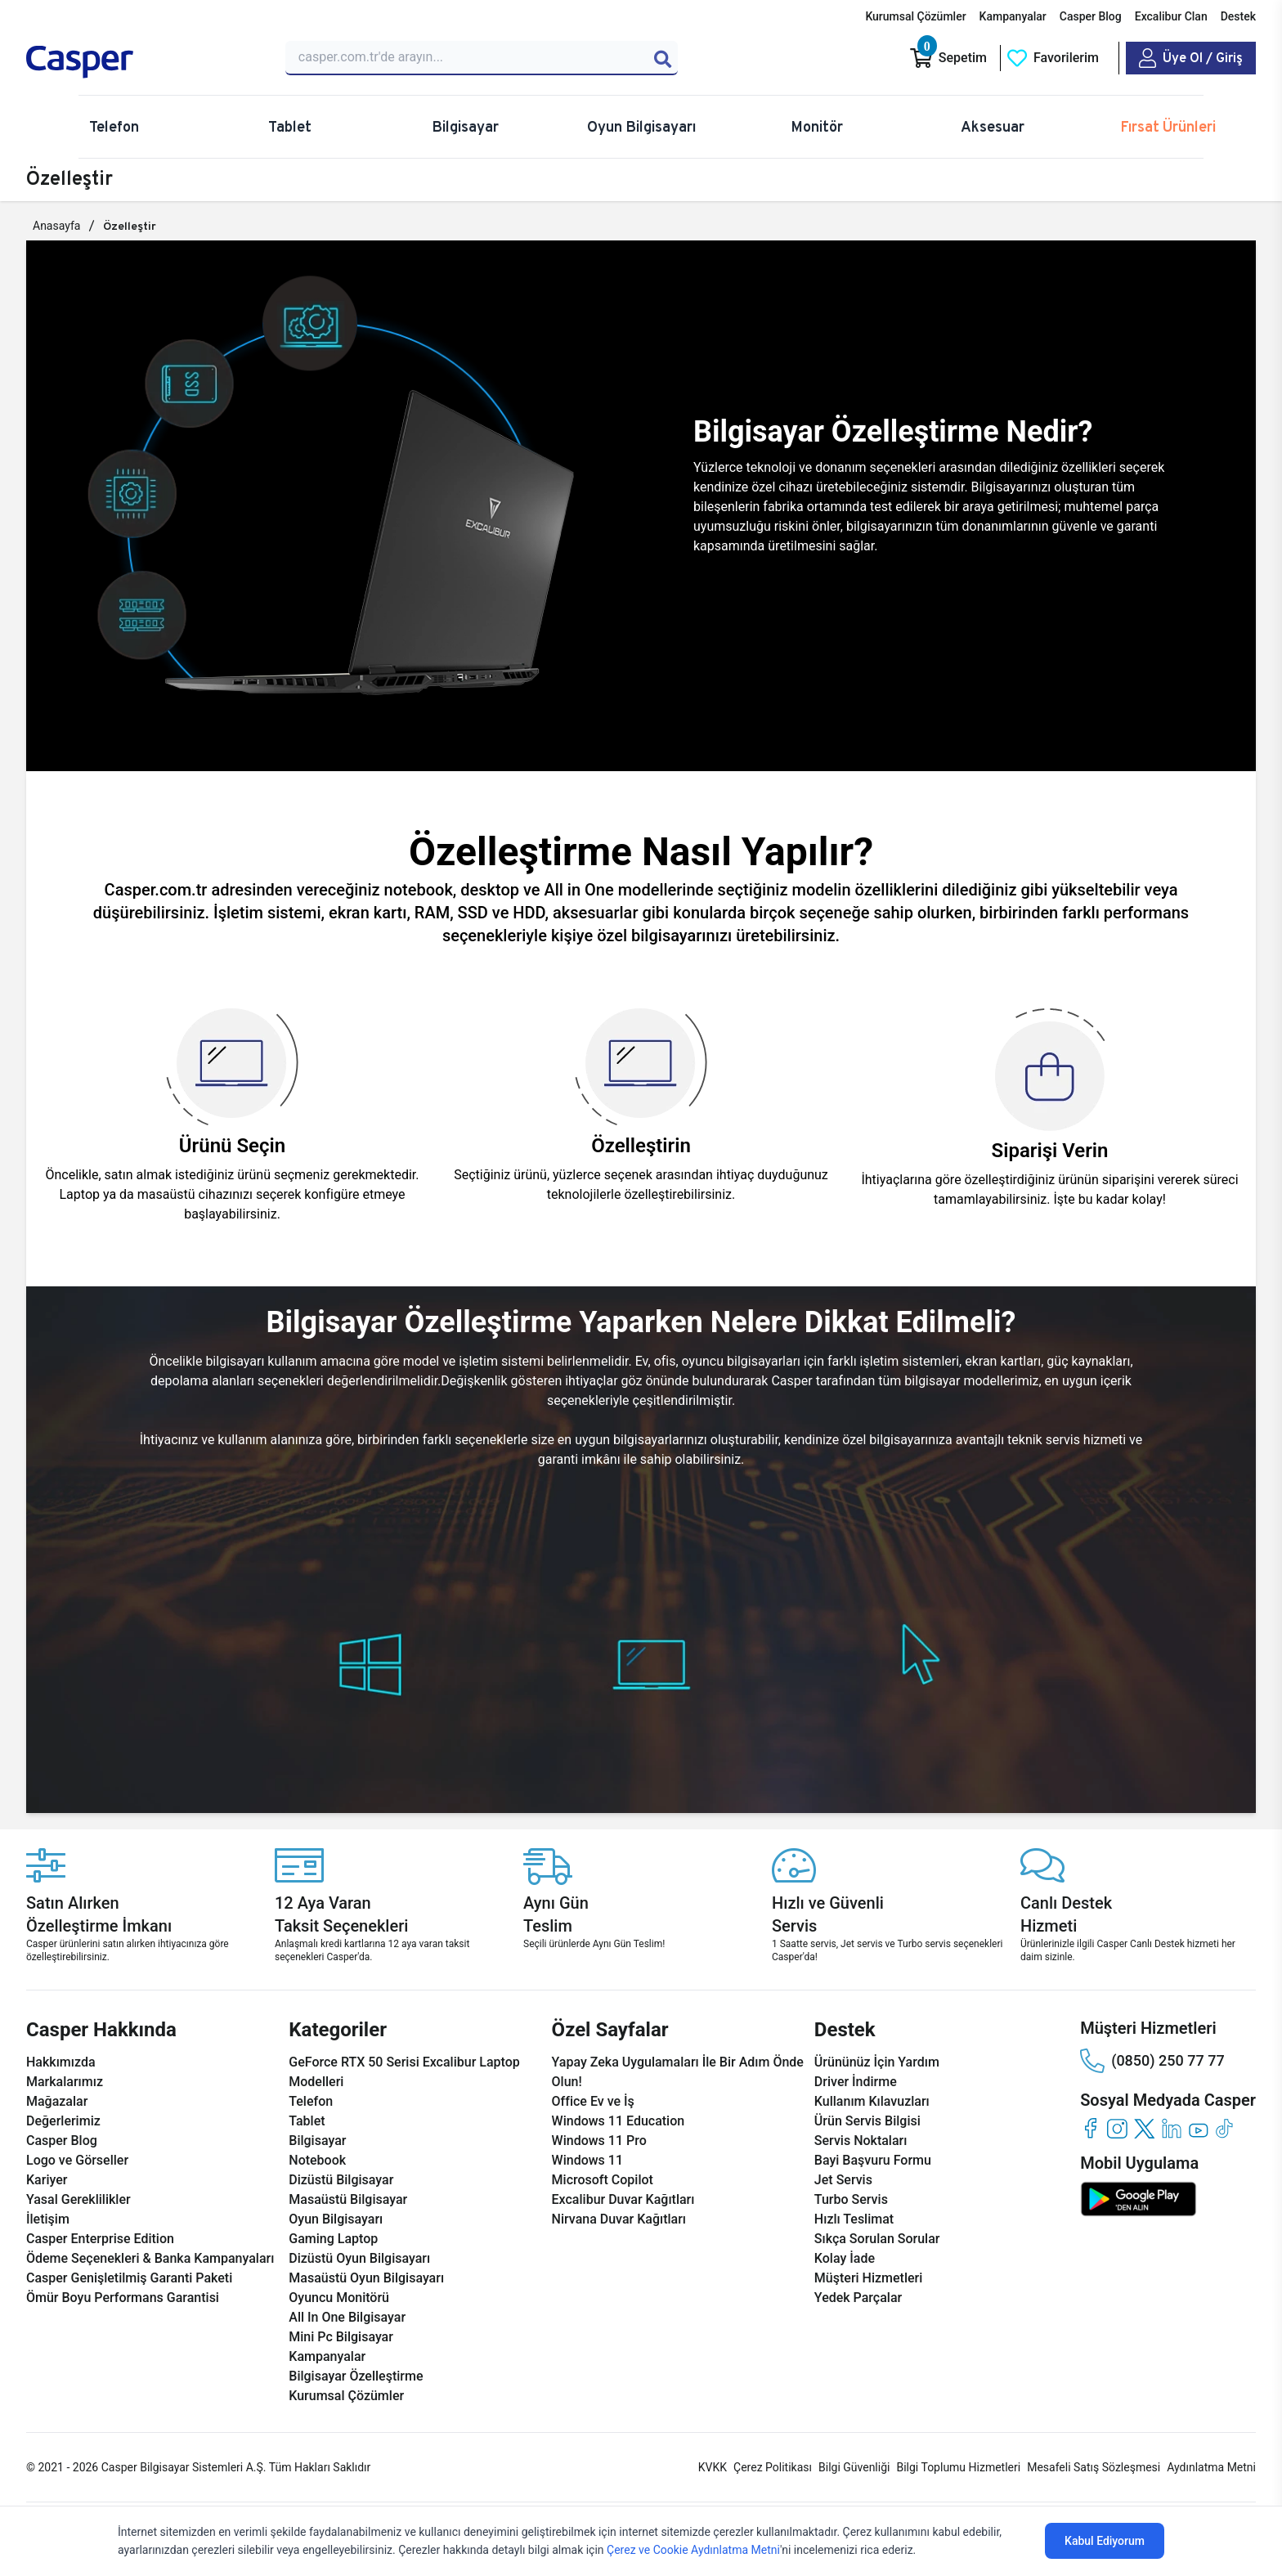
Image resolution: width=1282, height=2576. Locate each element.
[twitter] (1144, 2128)
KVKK (712, 2467)
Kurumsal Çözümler (915, 16)
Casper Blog (1091, 16)
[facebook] (1090, 2128)
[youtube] (1198, 2128)
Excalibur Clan (1171, 16)
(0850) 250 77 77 (1152, 2061)
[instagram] (1117, 2128)
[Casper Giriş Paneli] (1191, 58)
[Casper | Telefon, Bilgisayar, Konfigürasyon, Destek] (144, 62)
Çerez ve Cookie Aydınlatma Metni (693, 2549)
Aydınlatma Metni (1211, 2467)
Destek (1238, 16)
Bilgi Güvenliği (854, 2467)
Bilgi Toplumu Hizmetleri (958, 2467)
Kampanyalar (1013, 16)
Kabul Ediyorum (1105, 2540)
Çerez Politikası (772, 2467)
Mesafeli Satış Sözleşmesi (1093, 2467)
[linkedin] (1171, 2128)
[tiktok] (1225, 2128)
